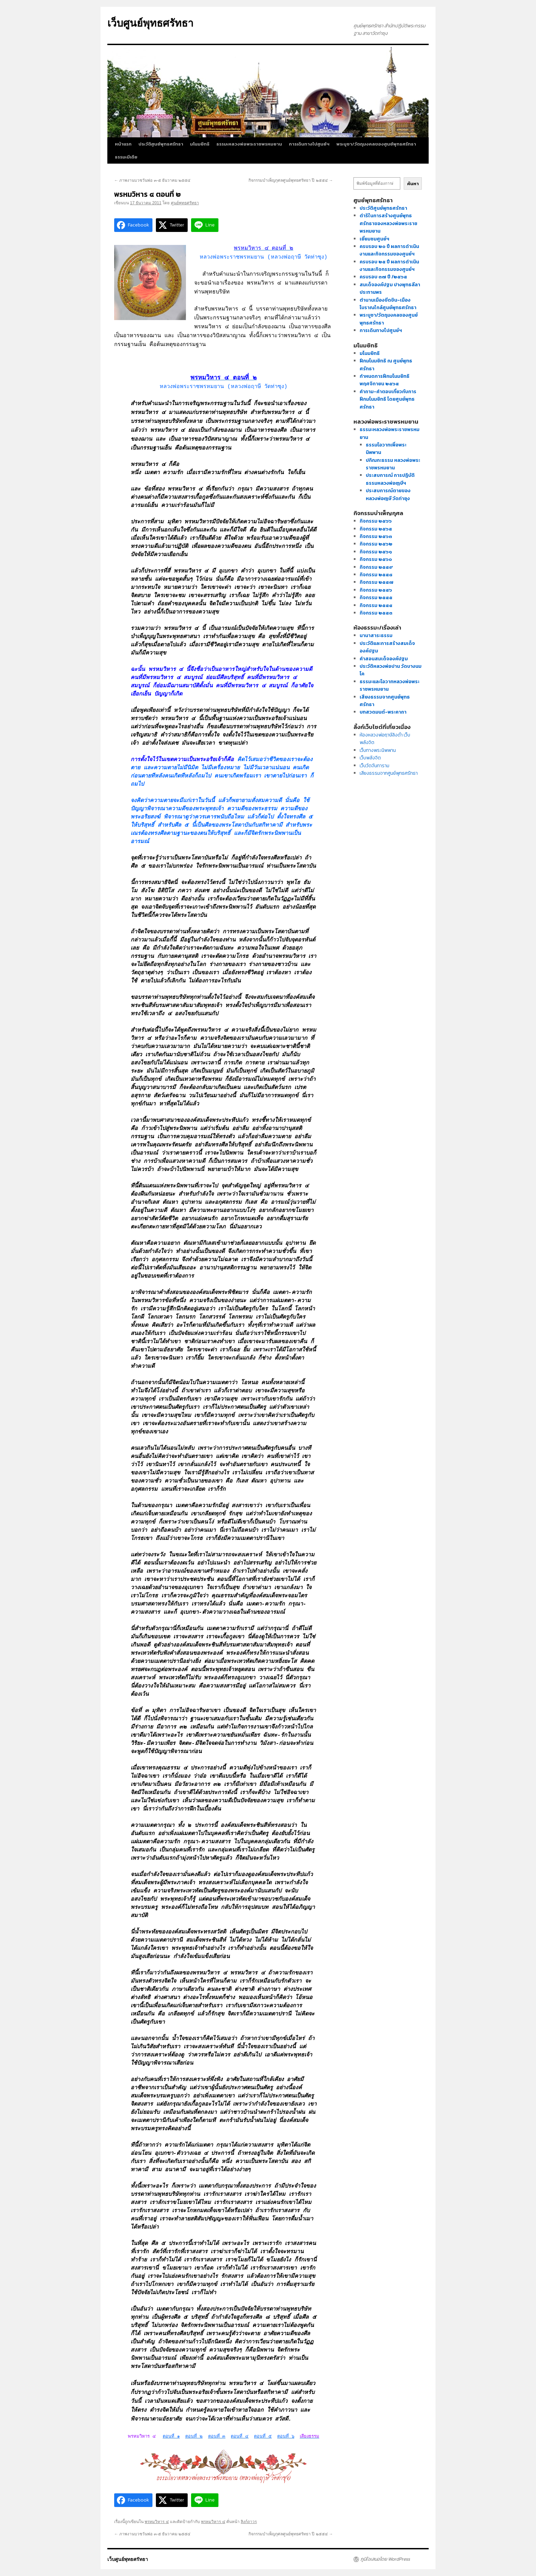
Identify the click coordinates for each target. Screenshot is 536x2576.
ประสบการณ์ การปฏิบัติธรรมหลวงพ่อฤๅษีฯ (390, 479)
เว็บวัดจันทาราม (374, 765)
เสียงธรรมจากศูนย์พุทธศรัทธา (389, 773)
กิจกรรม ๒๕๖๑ (376, 551)
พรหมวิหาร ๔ (157, 2521)
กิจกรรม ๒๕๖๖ (376, 521)
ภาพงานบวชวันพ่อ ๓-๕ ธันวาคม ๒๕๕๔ (152, 180)
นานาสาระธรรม (376, 635)
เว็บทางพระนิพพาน (378, 750)
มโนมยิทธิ (200, 144)
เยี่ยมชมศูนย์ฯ (374, 239)
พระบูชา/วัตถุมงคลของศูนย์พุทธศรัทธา (376, 144)
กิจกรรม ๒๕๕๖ (376, 590)
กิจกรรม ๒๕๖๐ (376, 559)
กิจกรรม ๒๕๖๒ (376, 544)
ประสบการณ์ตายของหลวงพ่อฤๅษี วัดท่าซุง (388, 494)
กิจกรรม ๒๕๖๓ (376, 536)
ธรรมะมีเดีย (126, 157)
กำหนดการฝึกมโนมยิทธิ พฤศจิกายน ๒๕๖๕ (385, 380)
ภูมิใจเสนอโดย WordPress (385, 2559)
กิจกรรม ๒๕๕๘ (376, 574)
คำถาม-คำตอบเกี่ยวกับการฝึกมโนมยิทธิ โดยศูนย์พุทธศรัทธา (388, 399)
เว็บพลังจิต (370, 757)
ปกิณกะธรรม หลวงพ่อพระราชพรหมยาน (393, 464)
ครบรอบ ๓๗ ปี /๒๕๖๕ (383, 276)
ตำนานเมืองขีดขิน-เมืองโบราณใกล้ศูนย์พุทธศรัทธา (388, 304)
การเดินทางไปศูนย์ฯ (309, 144)
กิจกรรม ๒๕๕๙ (376, 567)
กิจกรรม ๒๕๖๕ (376, 529)
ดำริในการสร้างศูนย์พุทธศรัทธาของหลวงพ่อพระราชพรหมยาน (388, 223)
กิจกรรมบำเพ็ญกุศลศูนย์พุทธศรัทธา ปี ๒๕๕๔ (291, 180)
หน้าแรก (123, 144)
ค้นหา (413, 183)
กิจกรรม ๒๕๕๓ (376, 613)
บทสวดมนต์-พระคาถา (383, 712)
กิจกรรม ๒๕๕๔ (376, 605)
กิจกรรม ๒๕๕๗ (376, 582)
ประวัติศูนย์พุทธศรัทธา (160, 144)
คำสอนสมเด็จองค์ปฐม (384, 658)
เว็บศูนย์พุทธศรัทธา (150, 23)
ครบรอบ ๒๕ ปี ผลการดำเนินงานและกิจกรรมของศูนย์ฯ (389, 265)
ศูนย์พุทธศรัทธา (185, 203)
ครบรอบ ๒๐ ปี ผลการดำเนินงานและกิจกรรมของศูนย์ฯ (389, 250)
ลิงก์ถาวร (249, 2521)
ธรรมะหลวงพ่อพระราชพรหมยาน (249, 144)
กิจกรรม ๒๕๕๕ (376, 597)
